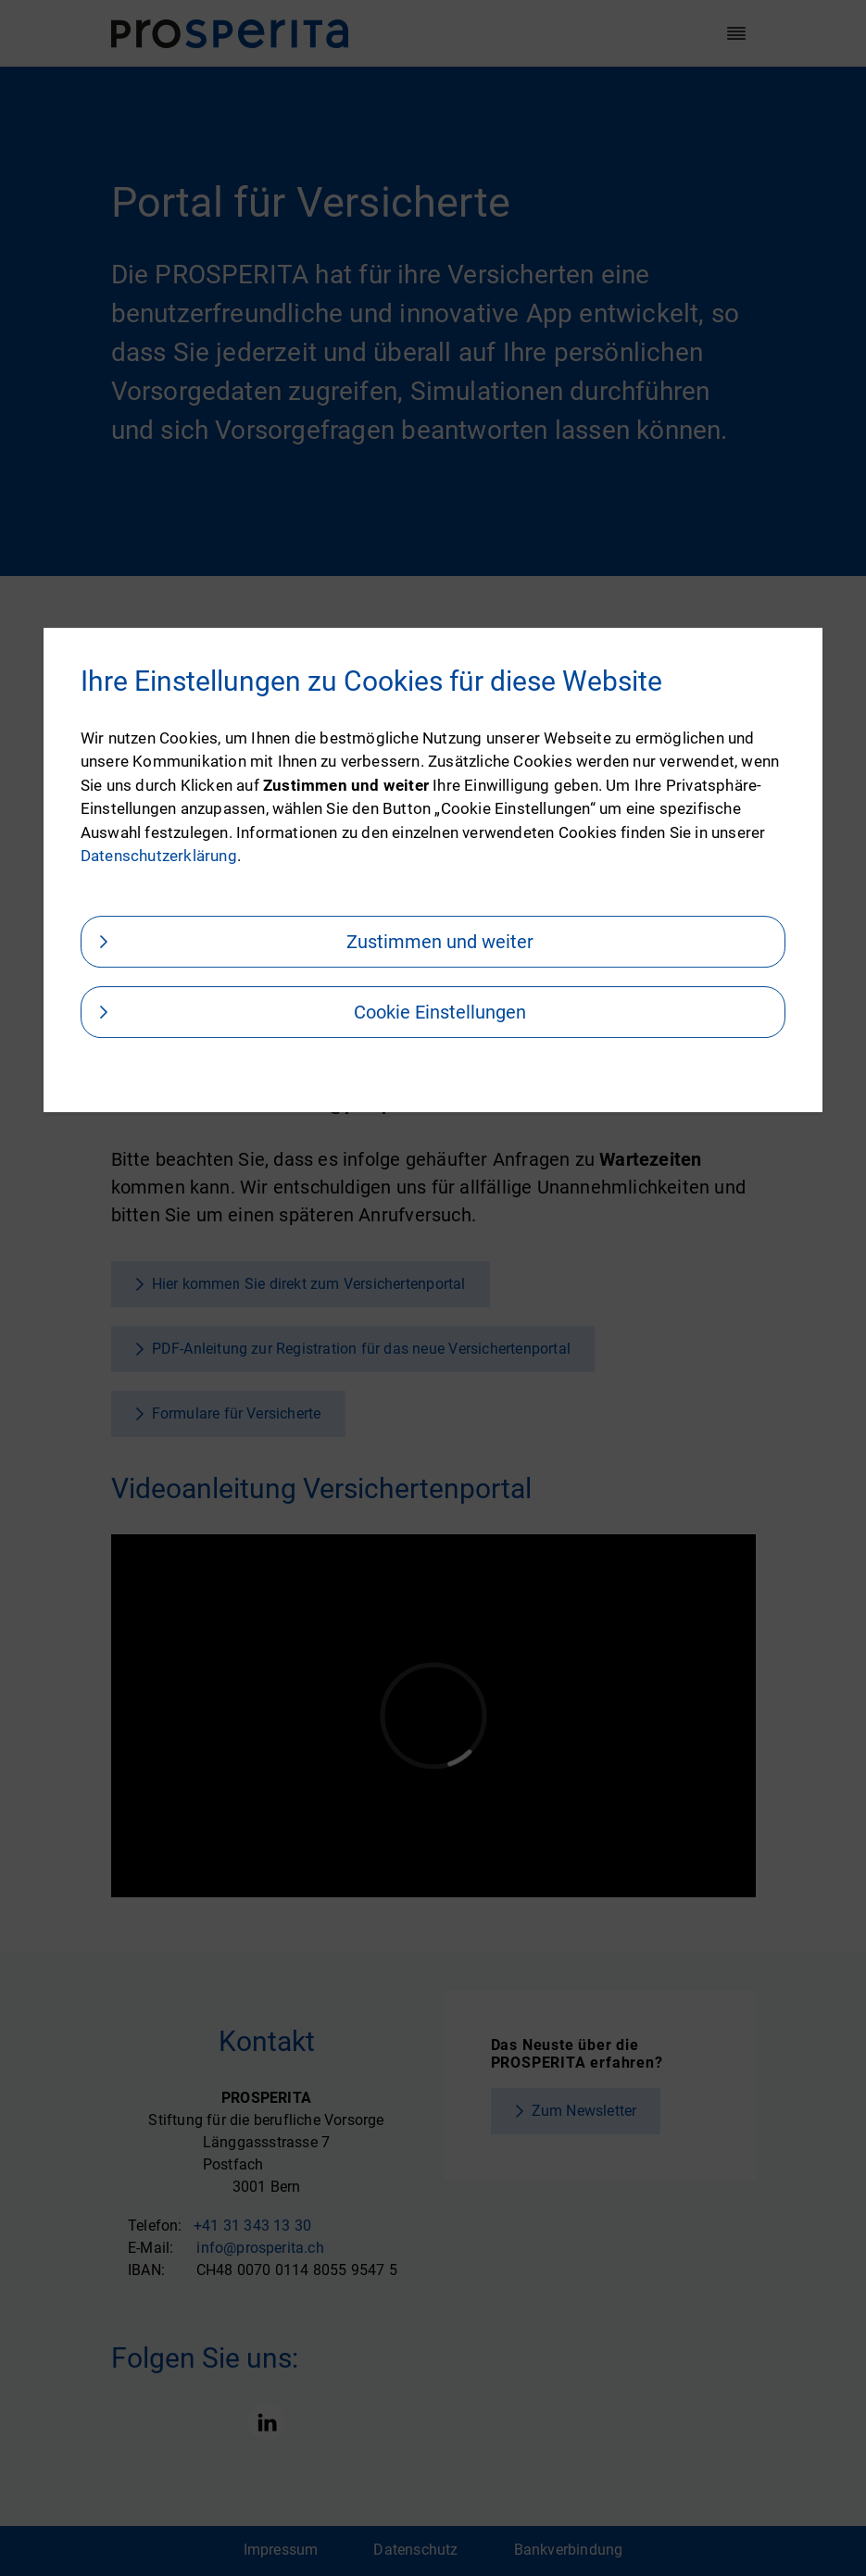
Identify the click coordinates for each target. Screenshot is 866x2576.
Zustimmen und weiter (439, 942)
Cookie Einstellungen (440, 1012)
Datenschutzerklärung (159, 855)
